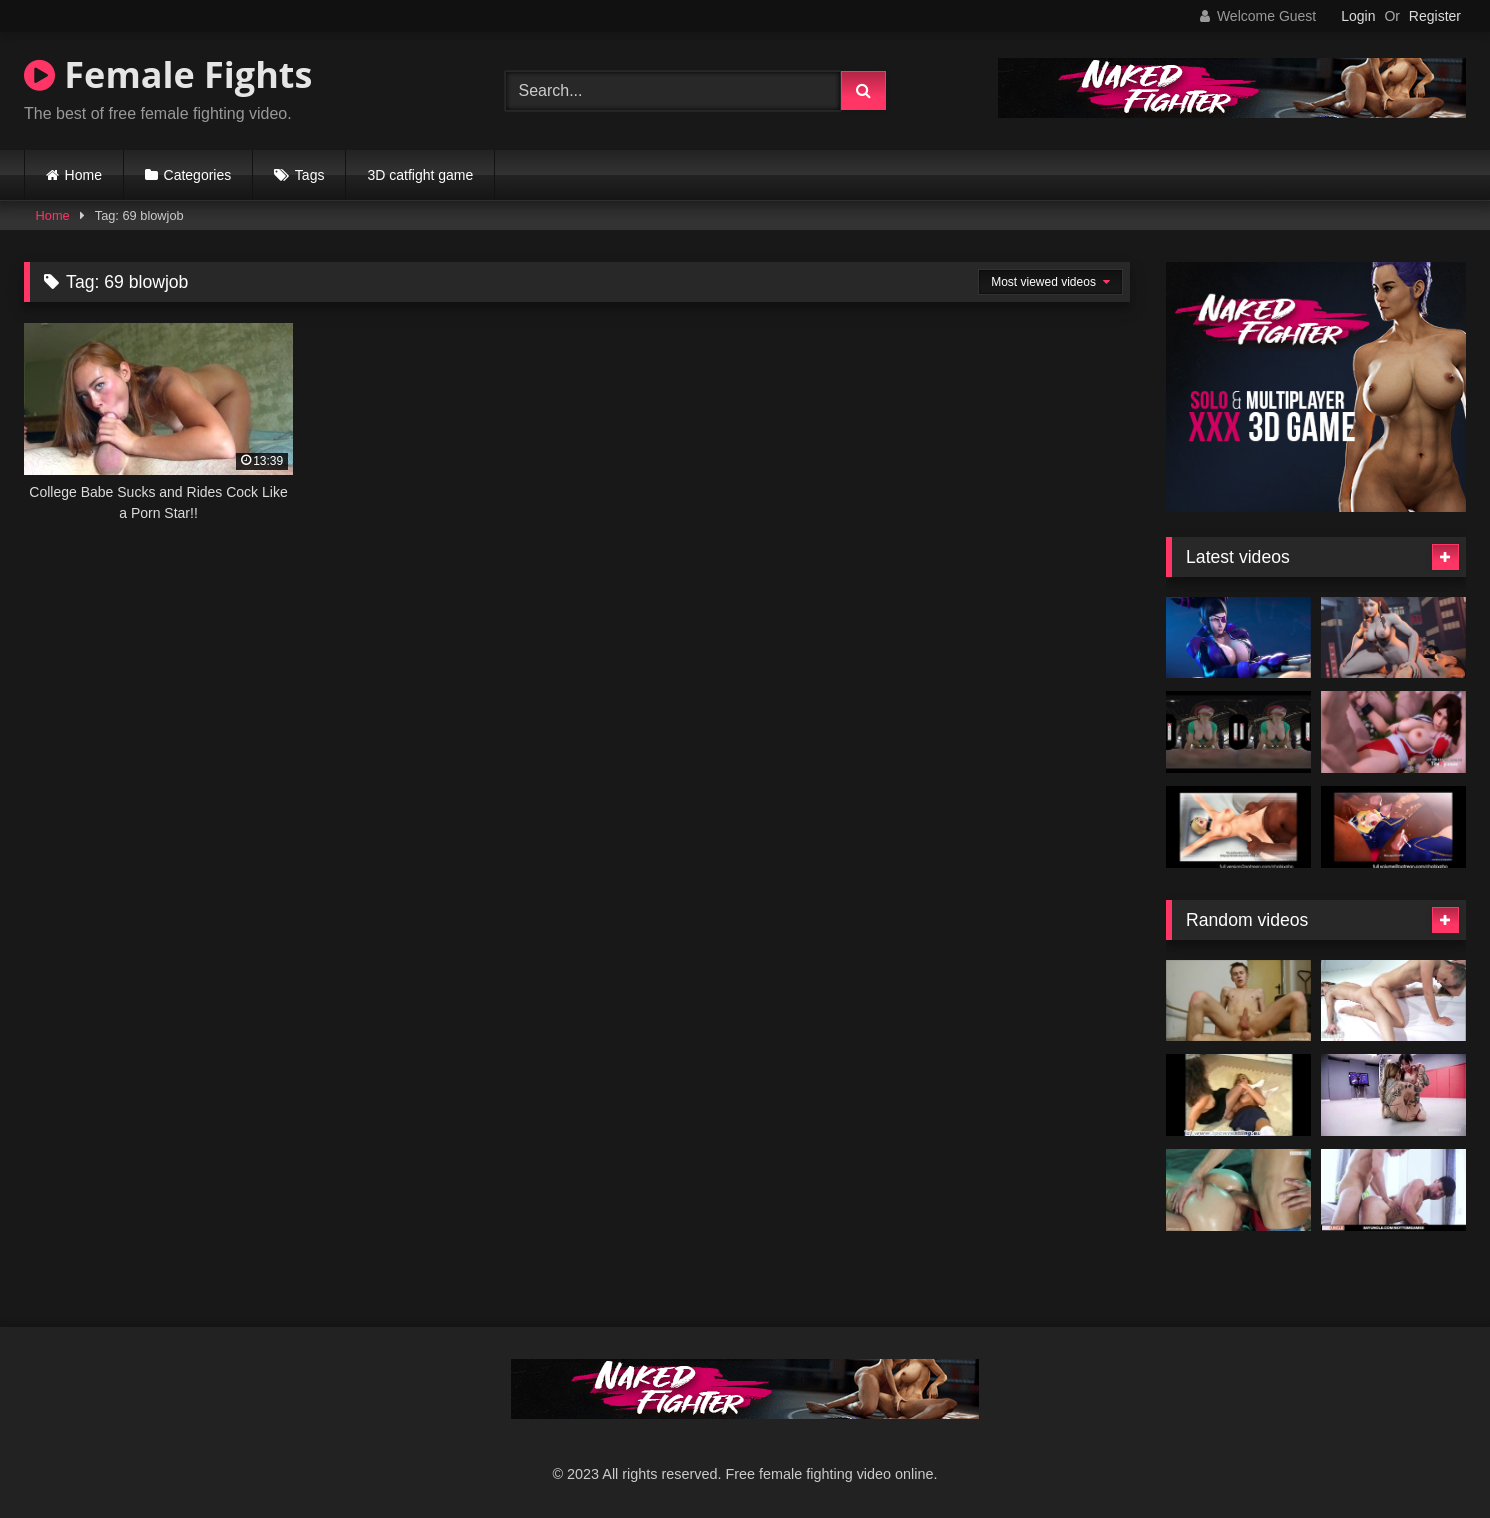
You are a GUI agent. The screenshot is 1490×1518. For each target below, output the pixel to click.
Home (83, 175)
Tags (310, 175)
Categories (198, 175)
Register (1435, 16)
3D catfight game (420, 175)
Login (1358, 16)
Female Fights (168, 74)
